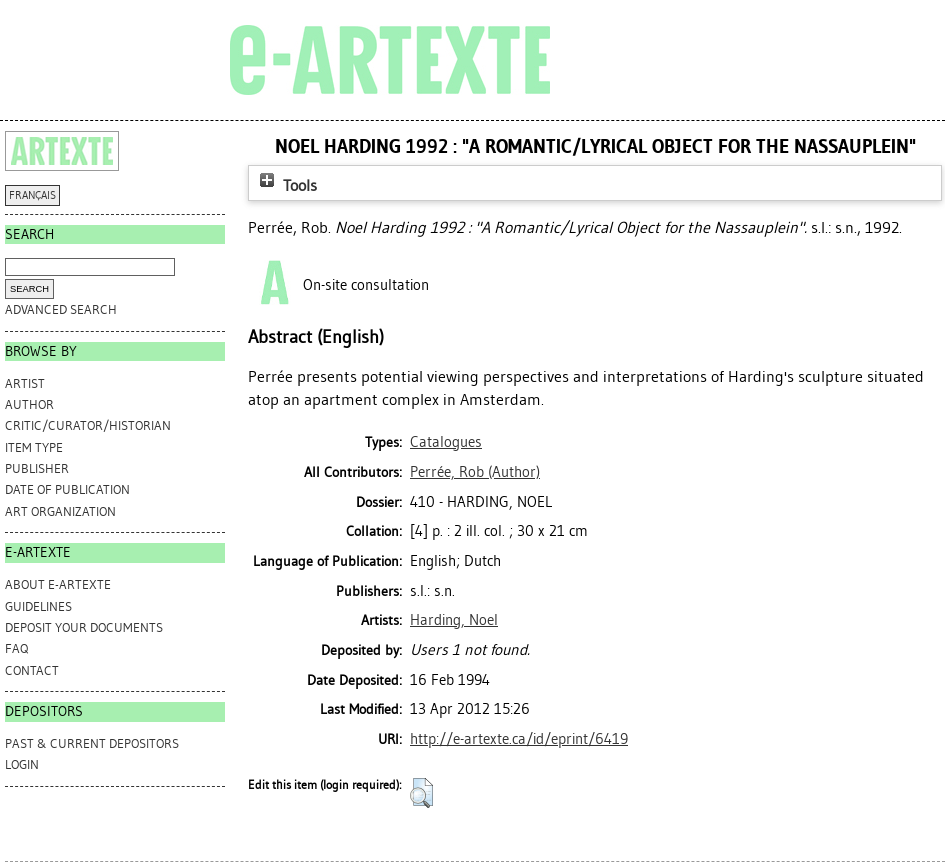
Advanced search (61, 309)
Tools (286, 185)
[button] (421, 793)
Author (29, 404)
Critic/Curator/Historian (88, 425)
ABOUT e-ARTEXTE (58, 584)
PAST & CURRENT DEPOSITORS (92, 743)
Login (22, 764)
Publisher (37, 468)
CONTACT (32, 670)
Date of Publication (67, 489)
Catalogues (446, 442)
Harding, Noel (454, 620)
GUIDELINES (38, 606)
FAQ (16, 648)
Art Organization (60, 511)
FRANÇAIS (32, 195)
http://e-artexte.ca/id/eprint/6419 (519, 739)
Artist (25, 383)
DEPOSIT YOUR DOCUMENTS (84, 627)
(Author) (475, 472)
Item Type (34, 447)
